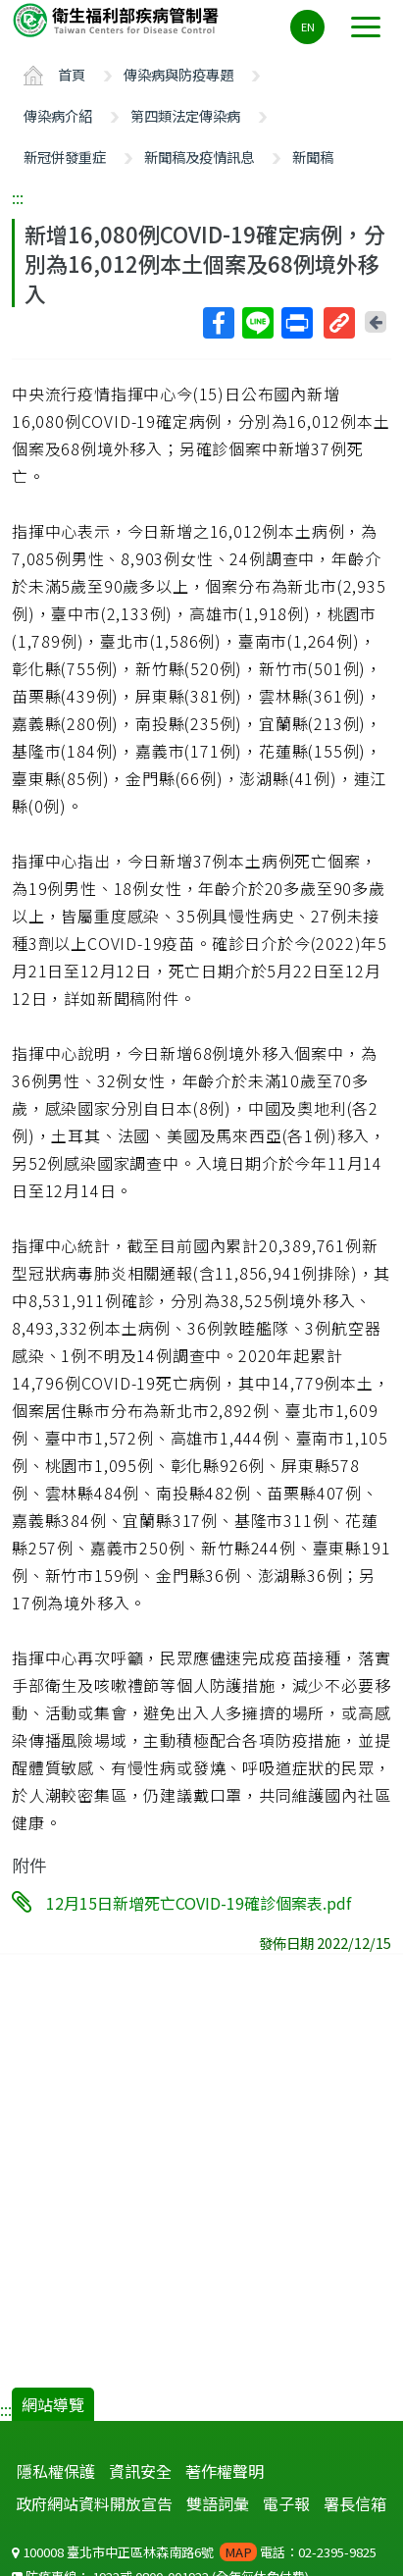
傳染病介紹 (58, 115)
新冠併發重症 (65, 156)
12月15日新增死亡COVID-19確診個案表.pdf (198, 1903)
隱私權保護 (56, 2471)
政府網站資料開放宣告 (94, 2503)
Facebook (217, 323)
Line (257, 323)
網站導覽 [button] (53, 2404)
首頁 (71, 74)
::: (18, 197)
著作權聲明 (224, 2471)
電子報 (286, 2503)
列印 (296, 323)
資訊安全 (140, 2471)
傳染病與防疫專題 (178, 74)
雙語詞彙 (217, 2503)
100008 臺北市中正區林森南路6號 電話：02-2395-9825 (194, 2552)
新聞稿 (312, 156)
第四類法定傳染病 (185, 115)
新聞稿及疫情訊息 (199, 156)
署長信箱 (355, 2503)
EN (308, 26)
